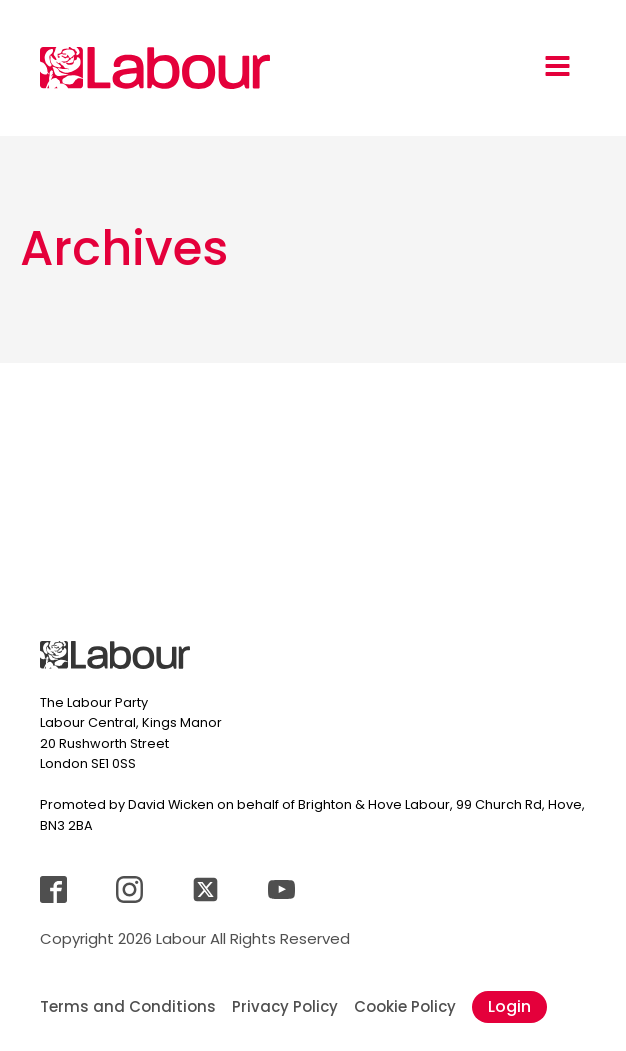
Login (509, 1006)
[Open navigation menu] (557, 68)
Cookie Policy (405, 1006)
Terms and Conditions (128, 1006)
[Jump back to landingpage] (155, 68)
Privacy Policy (285, 1006)
